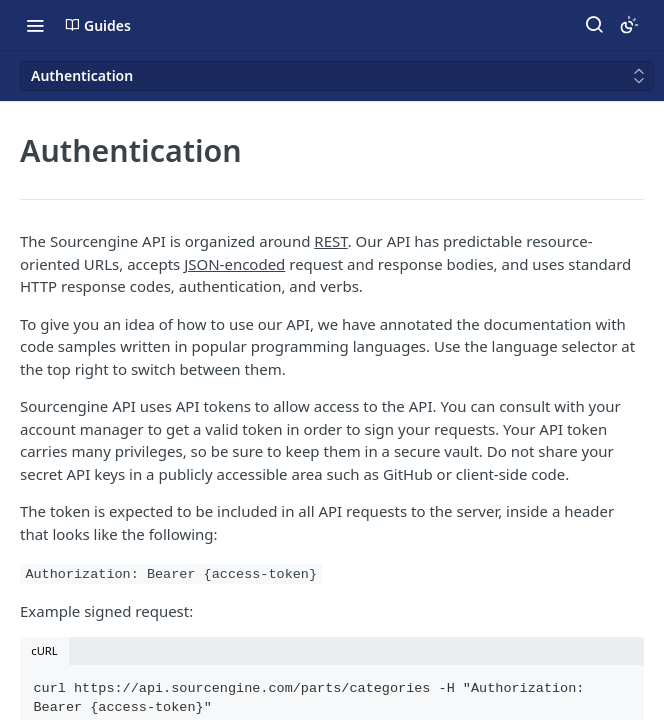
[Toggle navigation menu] (35, 25)
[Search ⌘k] (594, 25)
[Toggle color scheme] (629, 25)
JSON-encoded (234, 264)
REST (330, 241)
